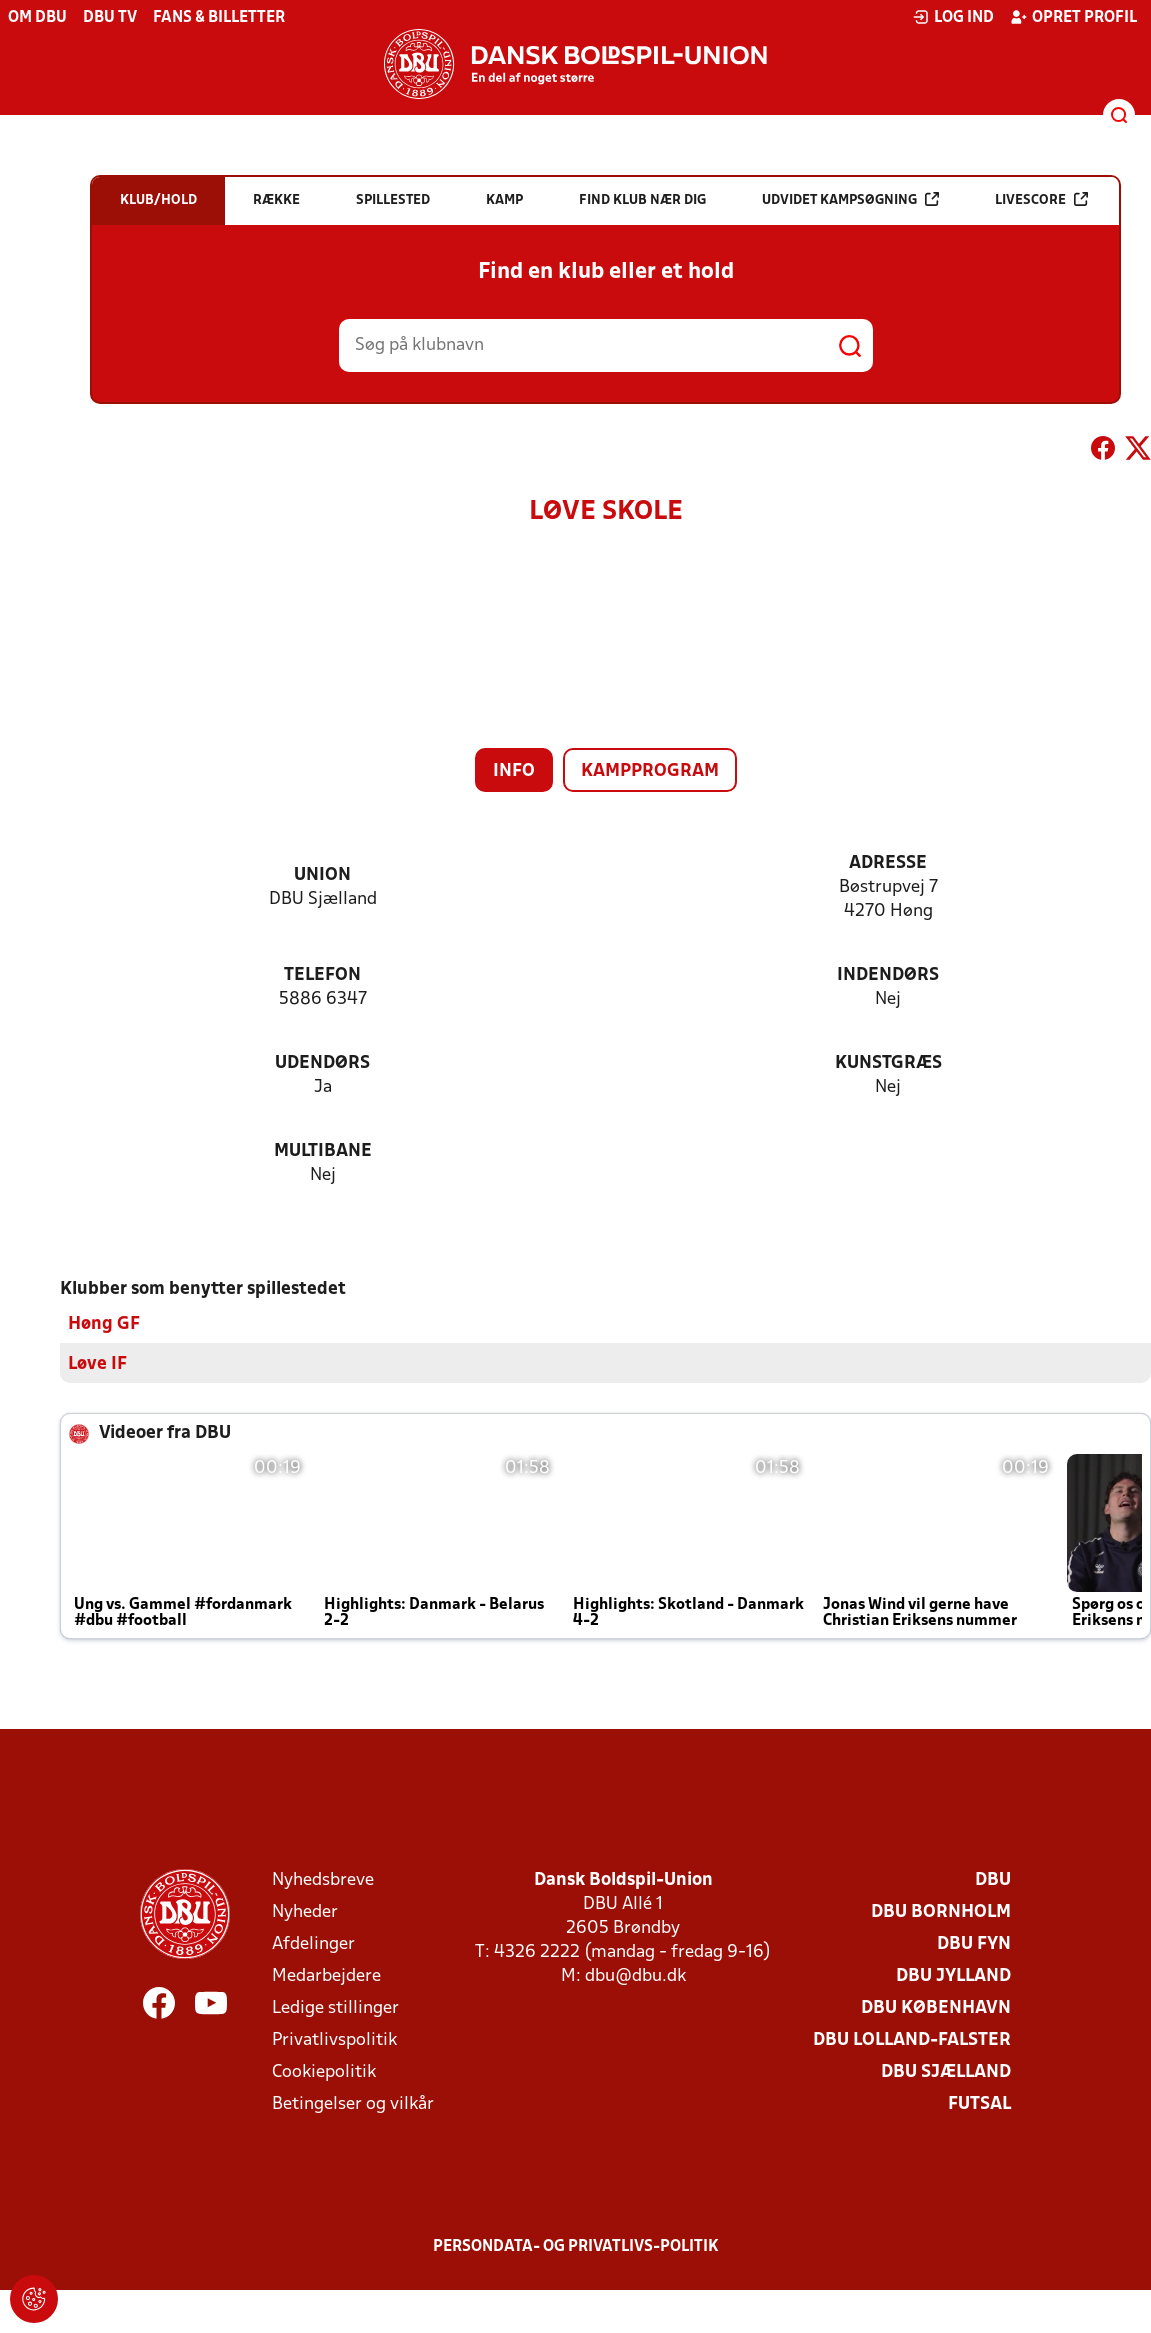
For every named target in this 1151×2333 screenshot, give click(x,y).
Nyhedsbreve (323, 1879)
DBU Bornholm (941, 1911)
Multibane (323, 1151)
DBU (993, 1879)
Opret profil (1073, 17)
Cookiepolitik (324, 2071)
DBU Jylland (953, 1975)
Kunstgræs (888, 1063)
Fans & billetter (219, 18)
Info (514, 771)
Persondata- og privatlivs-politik (576, 2246)
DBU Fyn (974, 1943)
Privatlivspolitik (334, 2039)
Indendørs (888, 975)
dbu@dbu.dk (635, 1975)
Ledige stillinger (335, 2007)
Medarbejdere (326, 1975)
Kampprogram (650, 771)
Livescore (1041, 199)
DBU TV (110, 18)
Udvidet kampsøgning (850, 199)
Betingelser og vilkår (353, 2103)
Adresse (888, 863)
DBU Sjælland (946, 2071)
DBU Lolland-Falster (912, 2039)
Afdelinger (313, 1943)
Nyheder (305, 1911)
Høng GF (104, 1323)
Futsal (979, 2103)
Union (322, 875)
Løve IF (97, 1363)
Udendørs (322, 1063)
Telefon (322, 975)
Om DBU (37, 18)
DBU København (936, 2007)
